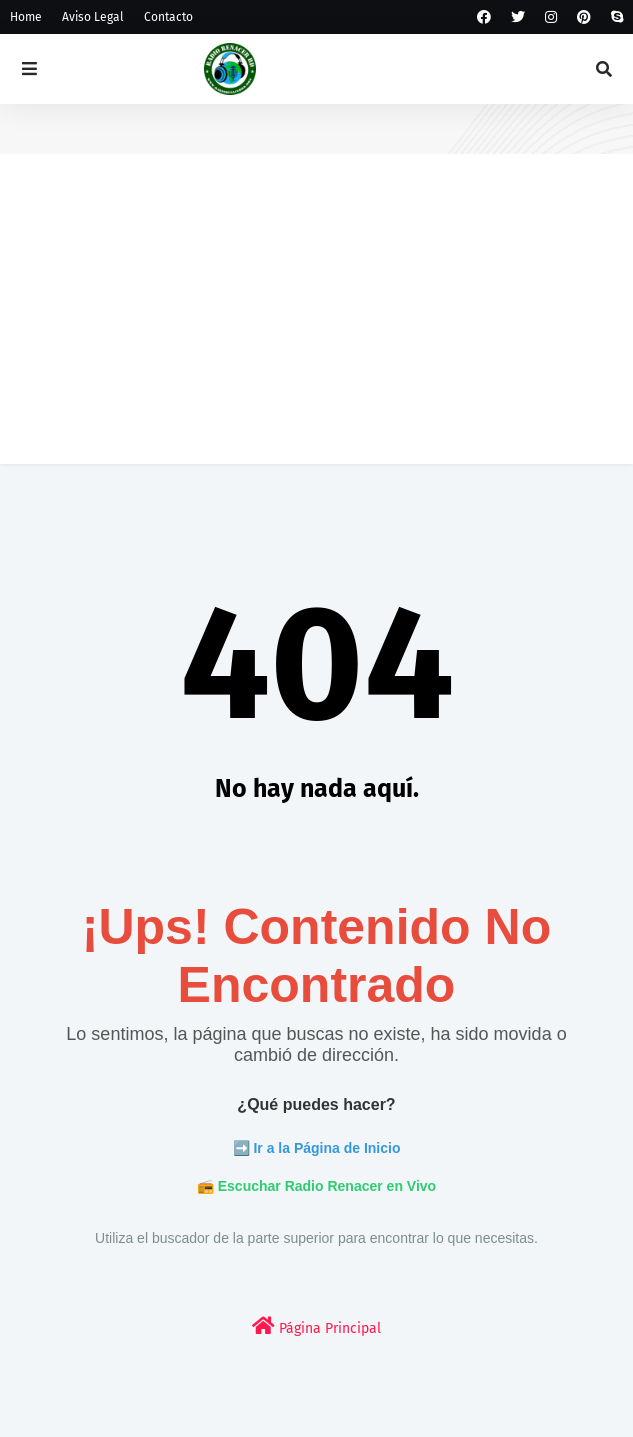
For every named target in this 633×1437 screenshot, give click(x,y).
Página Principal (316, 1326)
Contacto (168, 17)
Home (26, 17)
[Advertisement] (316, 324)
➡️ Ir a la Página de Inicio (317, 1148)
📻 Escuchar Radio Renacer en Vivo (316, 1186)
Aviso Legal (93, 17)
